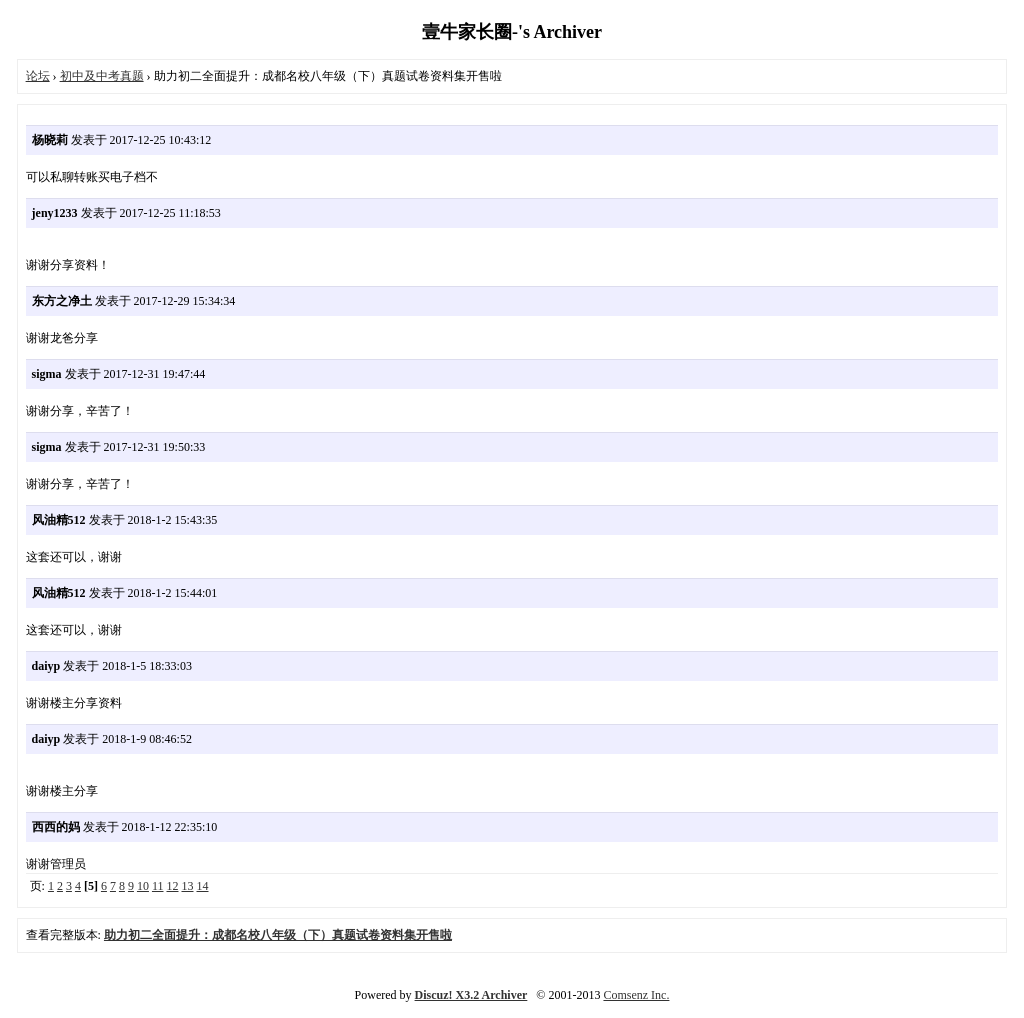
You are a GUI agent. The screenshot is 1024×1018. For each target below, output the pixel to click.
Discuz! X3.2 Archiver (471, 995)
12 (173, 886)
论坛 (38, 76)
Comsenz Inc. (636, 995)
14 (203, 886)
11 (158, 886)
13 (188, 886)
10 (143, 886)
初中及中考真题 (102, 76)
